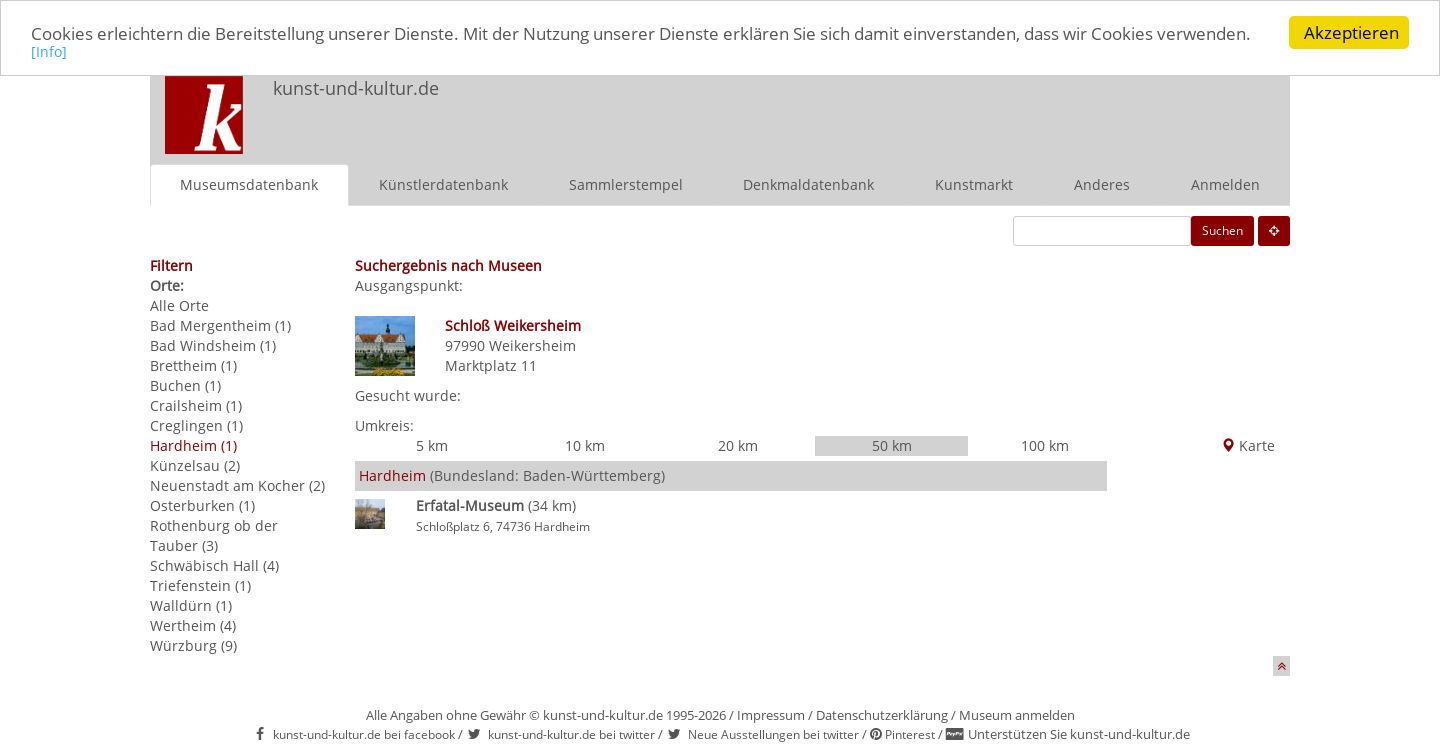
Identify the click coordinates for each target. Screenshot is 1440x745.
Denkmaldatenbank (808, 184)
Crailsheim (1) (196, 405)
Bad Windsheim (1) (213, 345)
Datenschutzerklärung (882, 715)
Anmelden (1225, 184)
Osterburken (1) (202, 505)
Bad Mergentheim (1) (220, 325)
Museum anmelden (1017, 715)
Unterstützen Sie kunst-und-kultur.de (1079, 734)
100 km (1045, 445)
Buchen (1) (185, 385)
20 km (738, 445)
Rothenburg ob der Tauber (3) (214, 535)
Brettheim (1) (193, 365)
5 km (432, 445)
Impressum (771, 715)
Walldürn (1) (191, 605)
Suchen (1222, 230)
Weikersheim (532, 345)
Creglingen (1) (196, 425)
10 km (585, 445)
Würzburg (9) (193, 645)
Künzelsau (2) (195, 465)
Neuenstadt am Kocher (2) (237, 485)
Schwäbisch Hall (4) (214, 565)
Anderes (1102, 184)
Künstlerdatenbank (443, 184)
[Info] (49, 51)
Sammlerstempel (626, 184)
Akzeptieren (1351, 32)
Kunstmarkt (974, 184)
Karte (1248, 445)
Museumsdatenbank (249, 184)
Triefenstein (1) (200, 585)
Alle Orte (179, 305)
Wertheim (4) (193, 625)
